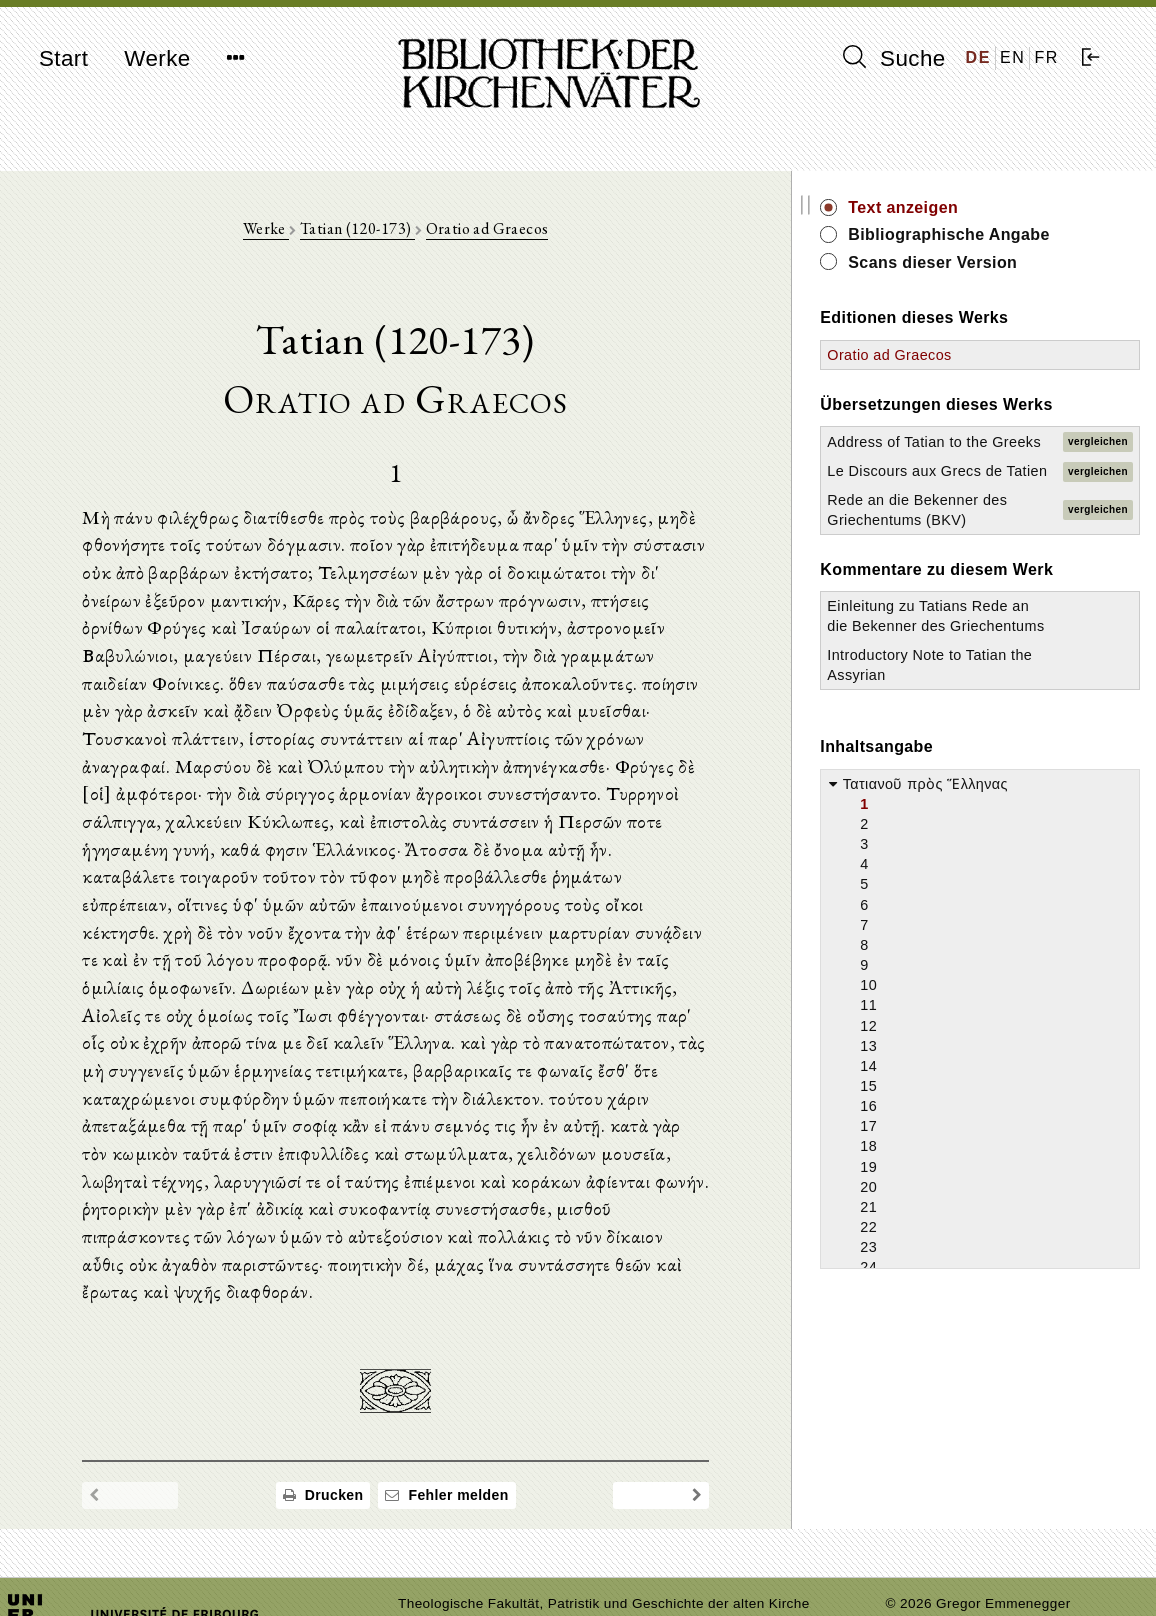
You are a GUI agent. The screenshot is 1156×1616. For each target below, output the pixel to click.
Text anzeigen (979, 207)
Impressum (921, 1551)
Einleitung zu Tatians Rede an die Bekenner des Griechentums (978, 685)
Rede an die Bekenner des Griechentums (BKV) (972, 558)
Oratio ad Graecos (525, 231)
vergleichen (1098, 451)
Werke (157, 58)
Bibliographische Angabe (1025, 234)
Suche (894, 58)
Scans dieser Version (1008, 262)
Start (63, 58)
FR (1046, 57)
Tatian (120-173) (395, 231)
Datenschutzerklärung (956, 1570)
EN (1012, 57)
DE (978, 57)
